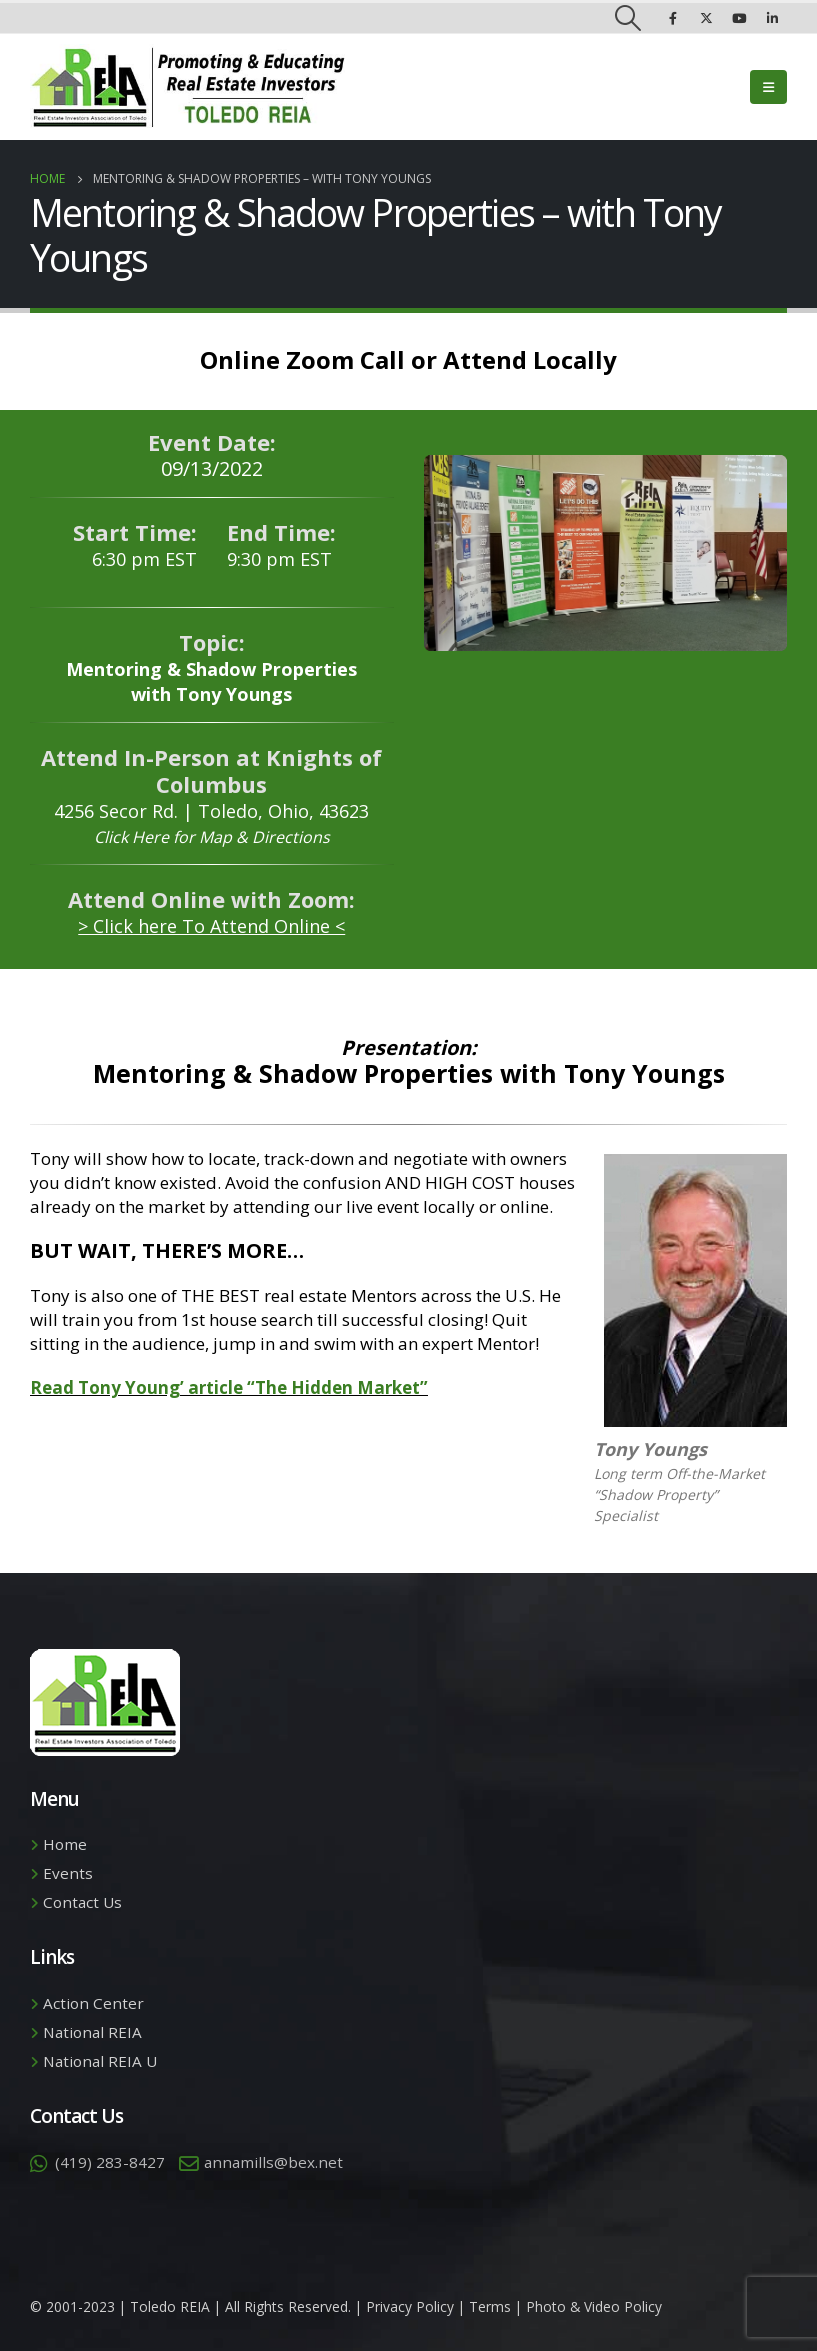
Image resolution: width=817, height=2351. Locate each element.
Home (65, 1844)
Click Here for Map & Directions (212, 837)
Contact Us (82, 1902)
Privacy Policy (410, 2306)
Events (68, 1873)
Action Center (93, 2003)
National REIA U (100, 2061)
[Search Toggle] (628, 18)
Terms (490, 2306)
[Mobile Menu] (768, 87)
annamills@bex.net (273, 2162)
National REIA (92, 2032)
